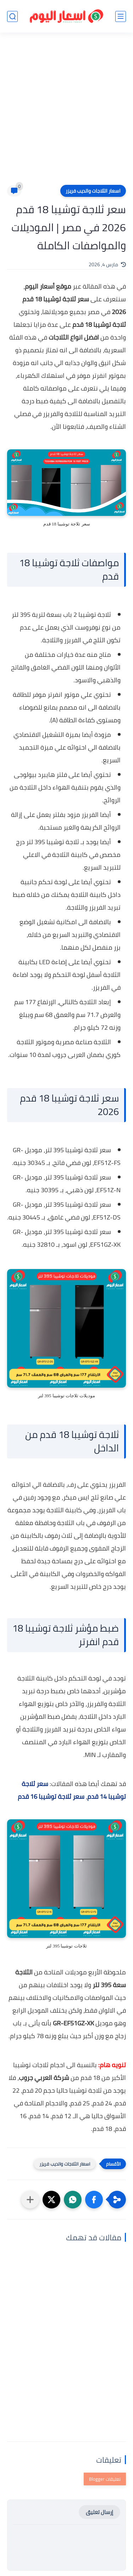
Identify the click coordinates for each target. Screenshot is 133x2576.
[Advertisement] (66, 113)
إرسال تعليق (99, 2512)
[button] (94, 2199)
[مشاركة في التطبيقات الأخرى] (30, 2199)
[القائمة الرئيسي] (120, 16)
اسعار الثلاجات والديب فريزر (93, 190)
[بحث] (12, 16)
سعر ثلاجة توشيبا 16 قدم (51, 1796)
